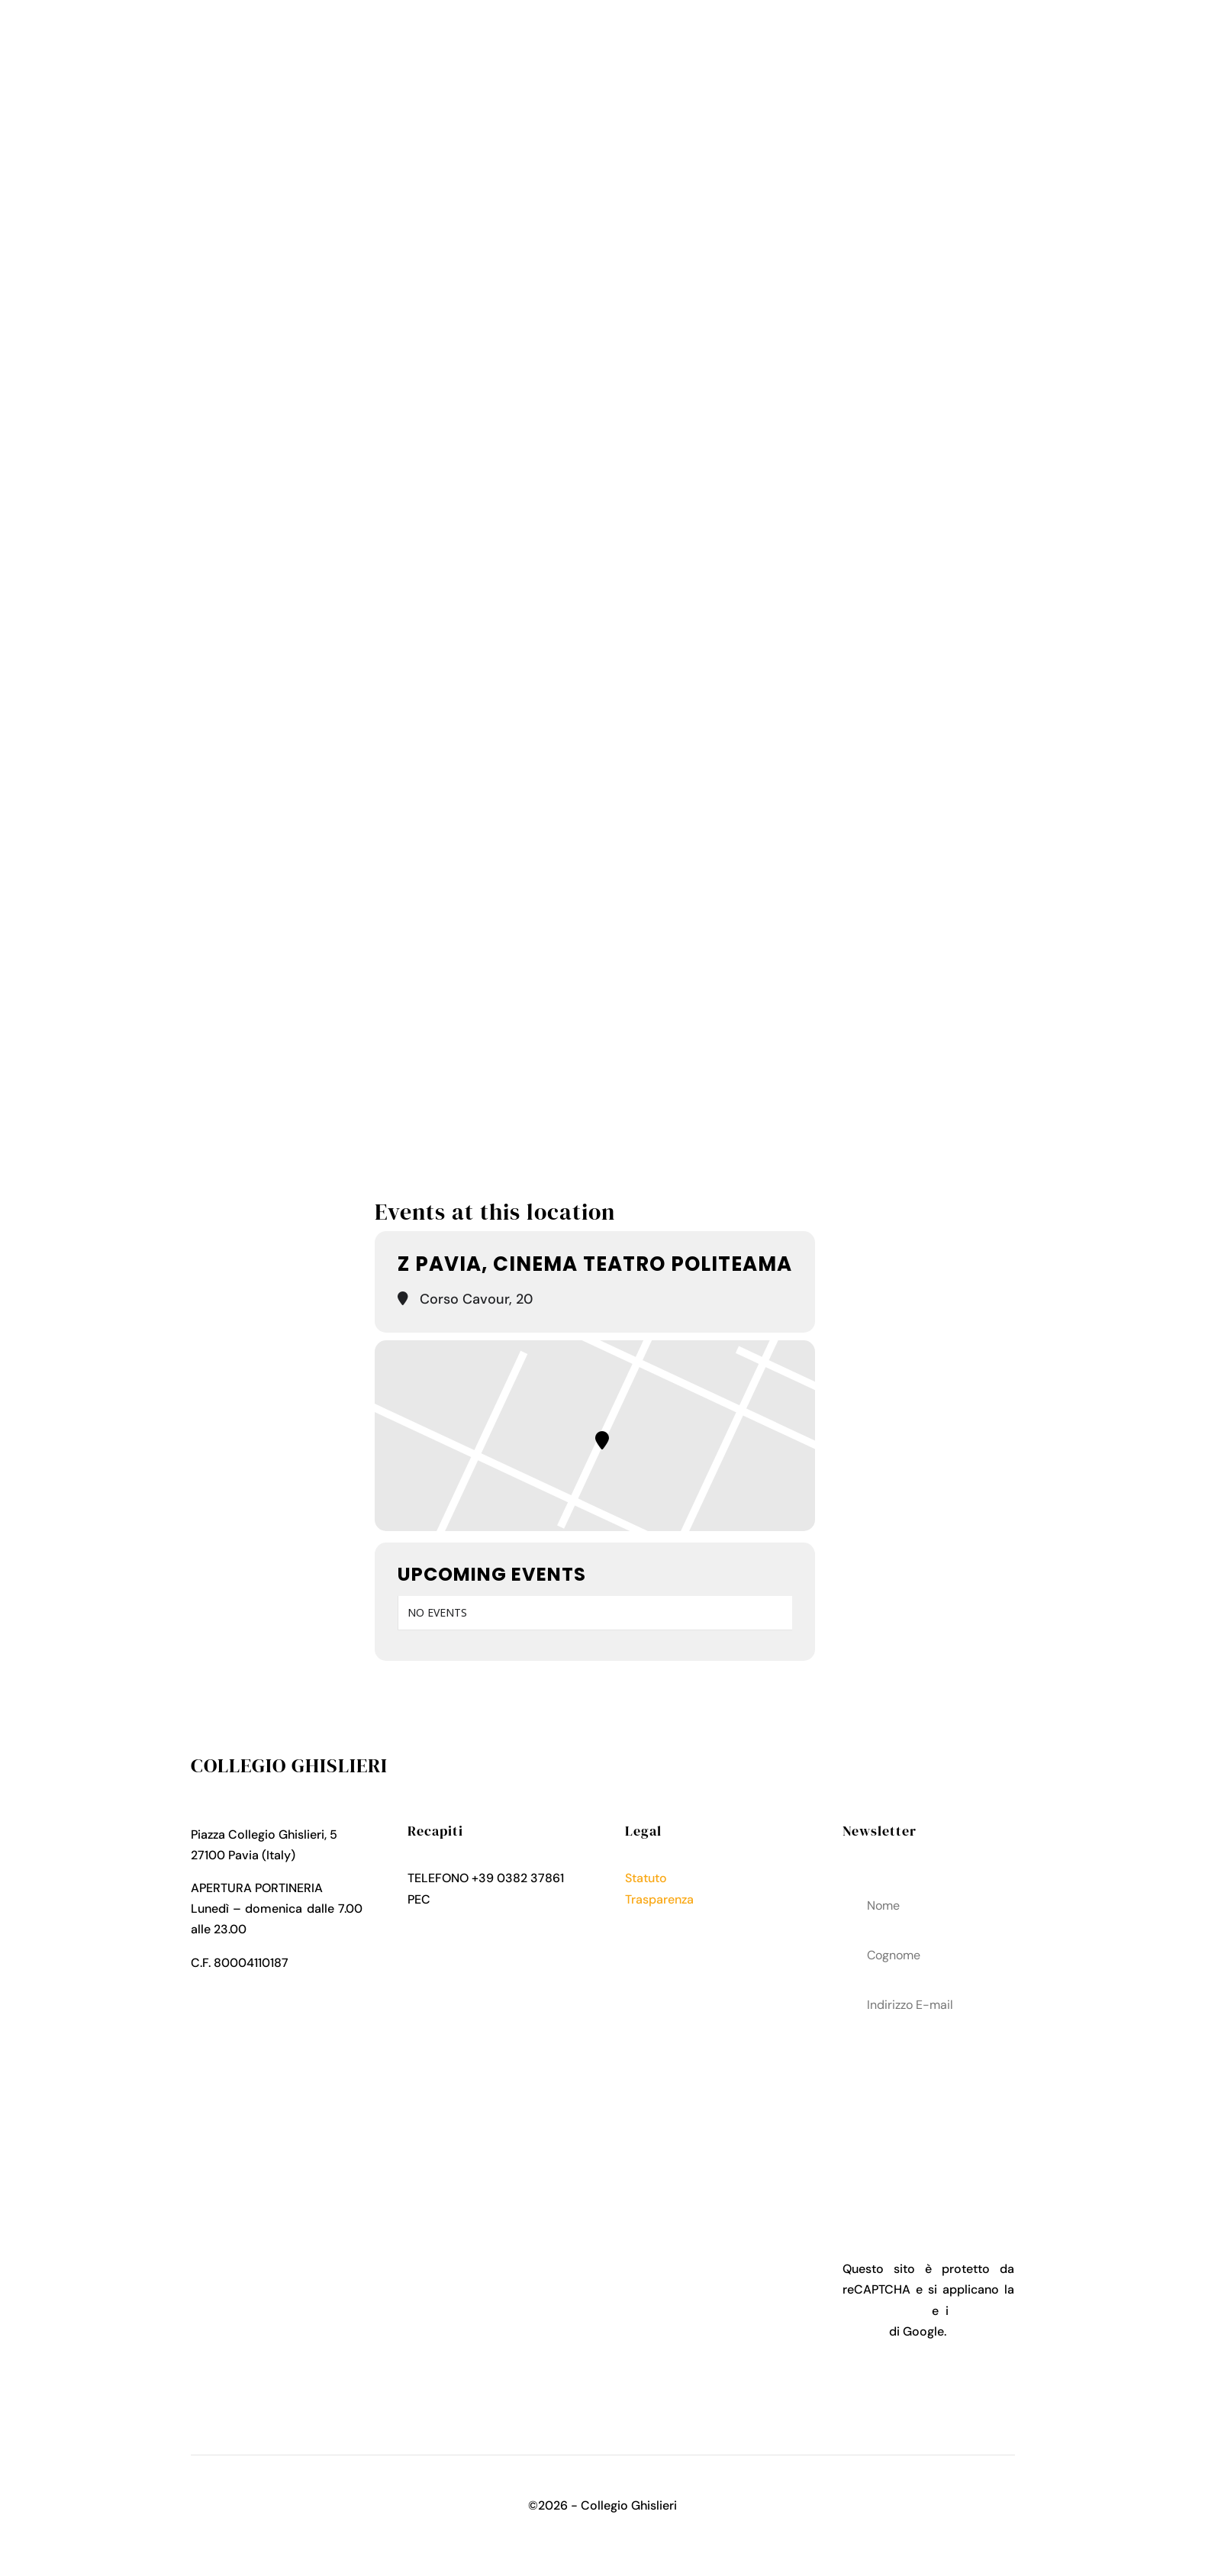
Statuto (646, 1878)
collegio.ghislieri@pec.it (500, 1899)
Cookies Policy (667, 1941)
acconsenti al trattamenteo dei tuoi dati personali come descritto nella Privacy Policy (928, 2115)
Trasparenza (659, 1899)
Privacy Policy (664, 1920)
